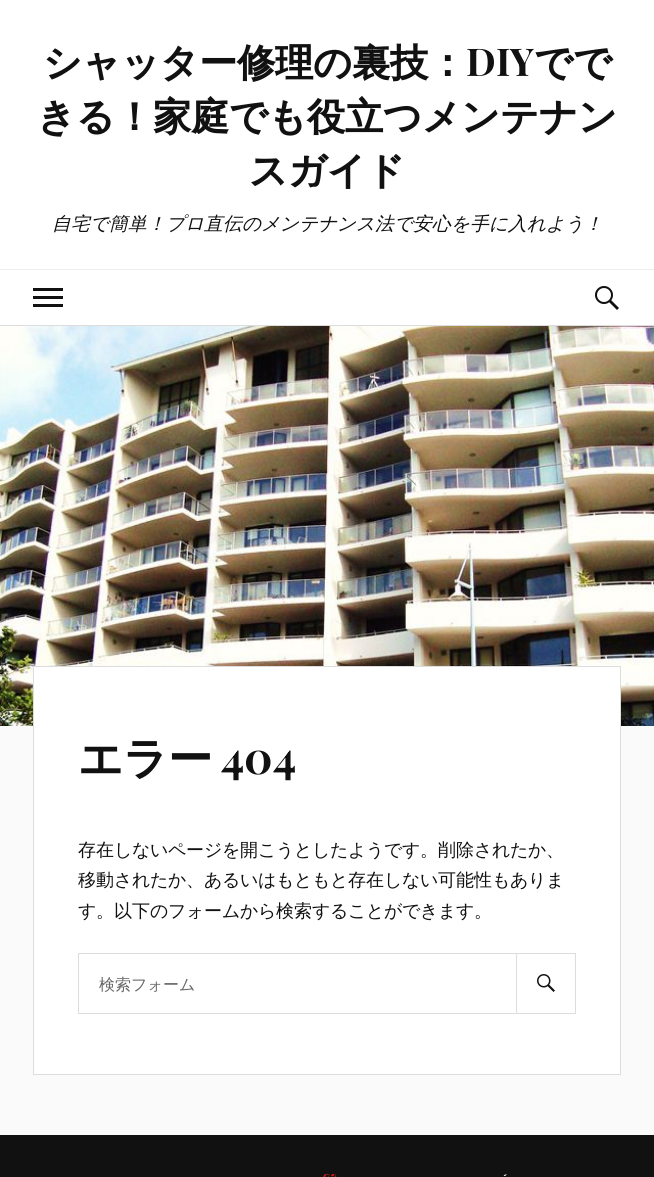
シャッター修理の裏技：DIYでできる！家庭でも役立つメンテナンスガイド (327, 114)
